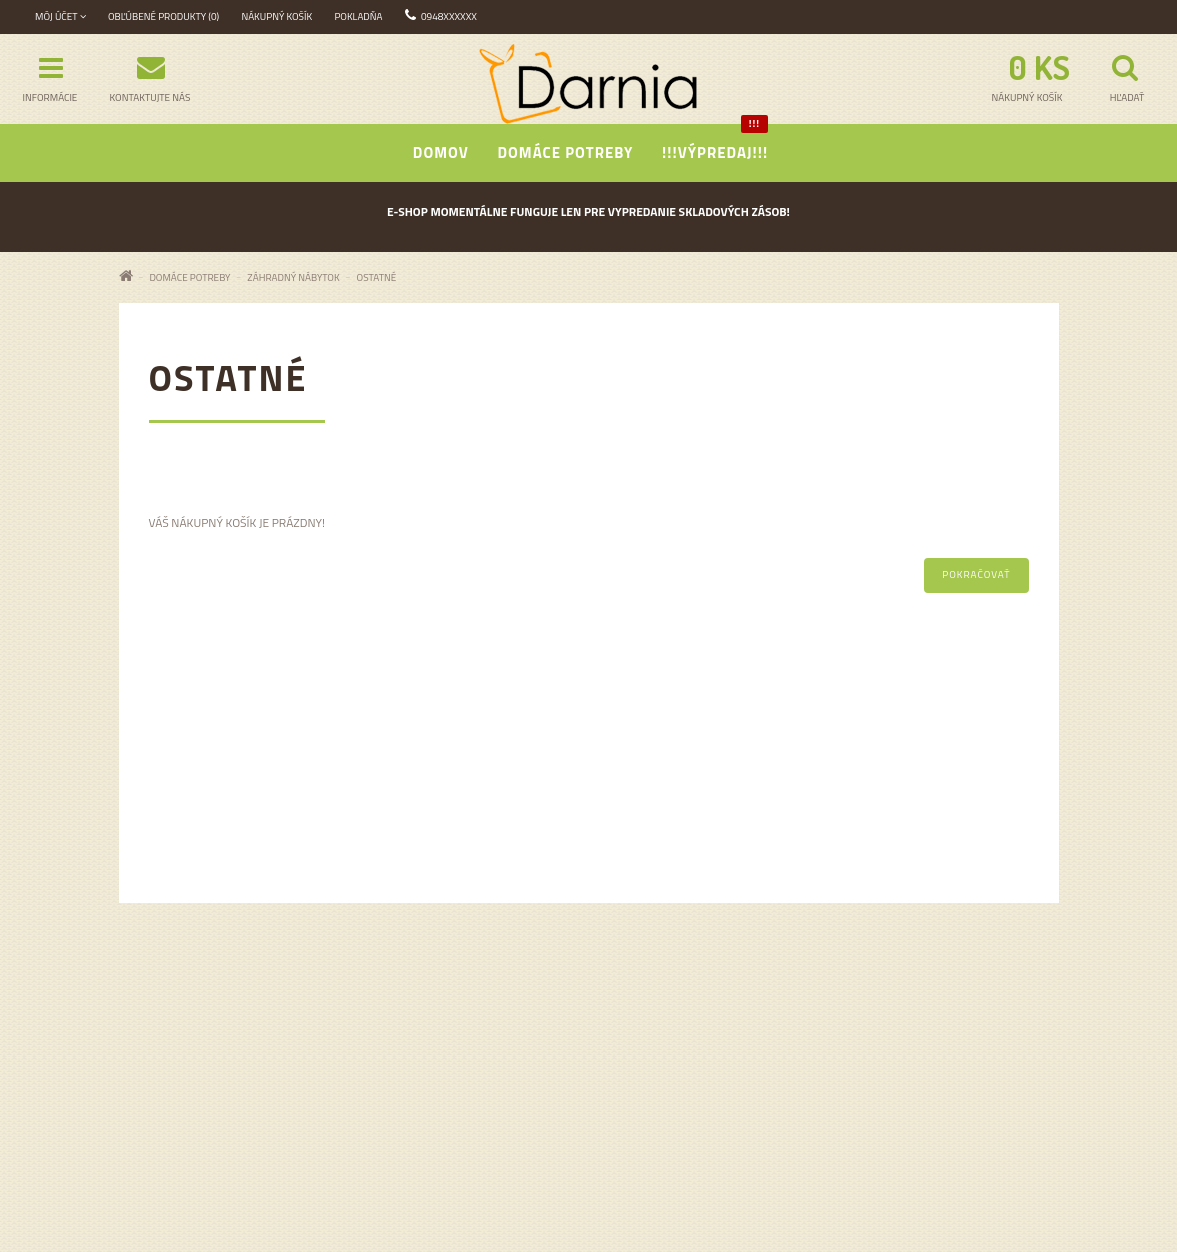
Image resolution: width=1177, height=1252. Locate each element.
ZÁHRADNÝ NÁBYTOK (293, 277)
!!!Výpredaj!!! (715, 144)
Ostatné (377, 277)
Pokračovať (976, 574)
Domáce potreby (565, 152)
